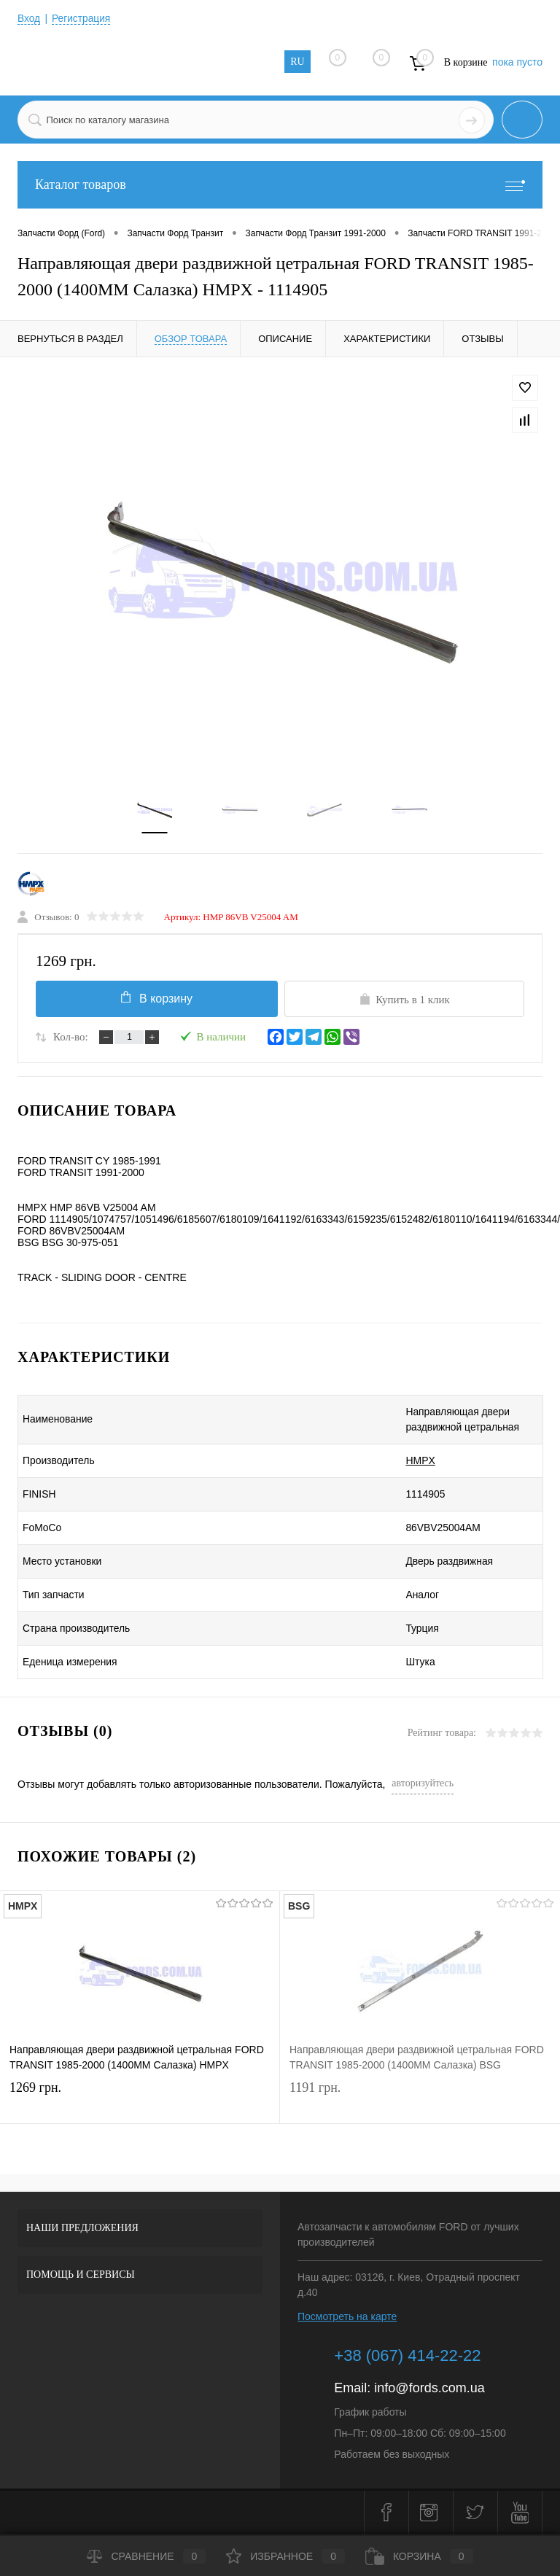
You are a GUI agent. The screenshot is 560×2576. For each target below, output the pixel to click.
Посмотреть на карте (347, 2318)
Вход (29, 18)
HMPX (400, 1462)
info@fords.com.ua (429, 2389)
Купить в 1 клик (404, 1000)
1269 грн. (139, 2101)
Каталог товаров (280, 185)
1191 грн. (420, 2101)
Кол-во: (70, 1038)
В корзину (155, 998)
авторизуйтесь (423, 1784)
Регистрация (82, 18)
